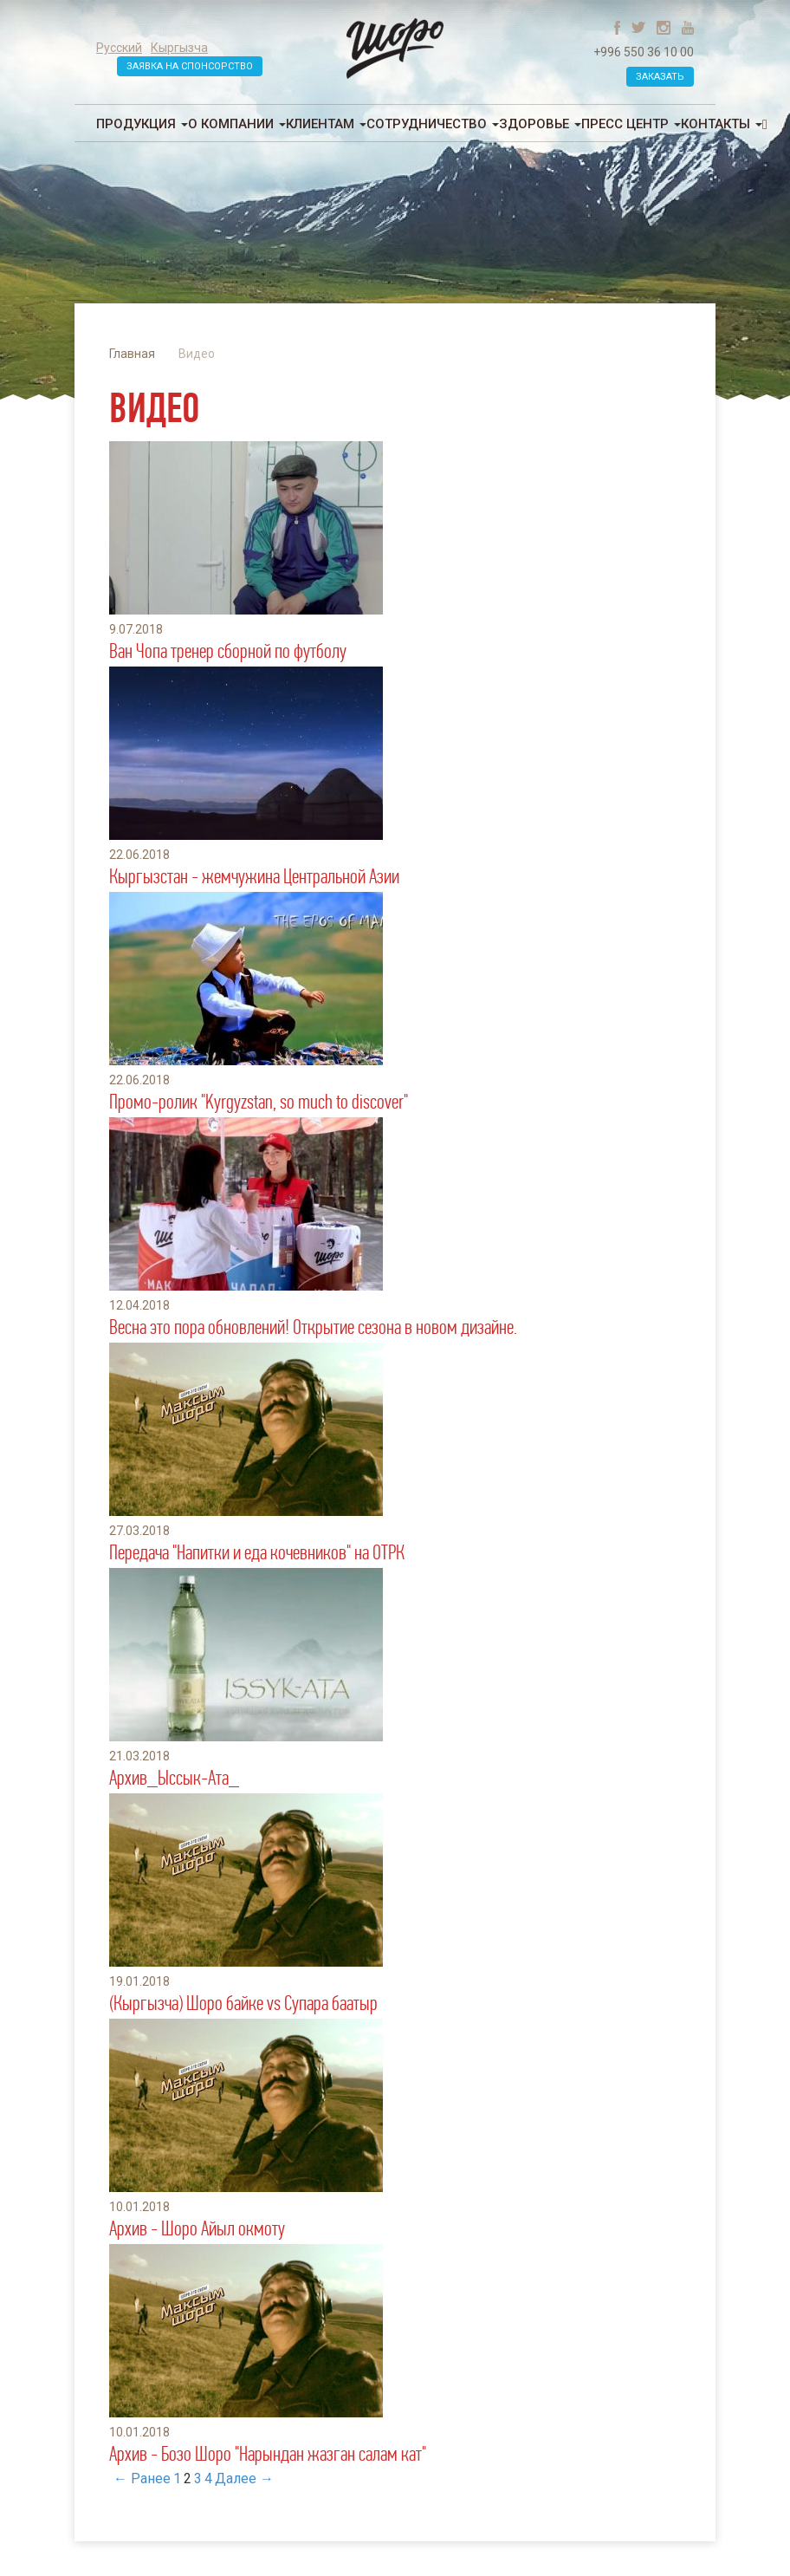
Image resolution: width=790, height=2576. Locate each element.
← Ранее (142, 2478)
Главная (132, 354)
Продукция (142, 124)
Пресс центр (631, 124)
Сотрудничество (432, 124)
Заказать (660, 76)
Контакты (721, 124)
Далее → (244, 2478)
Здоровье (540, 124)
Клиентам (326, 124)
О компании (237, 124)
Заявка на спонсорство (189, 66)
